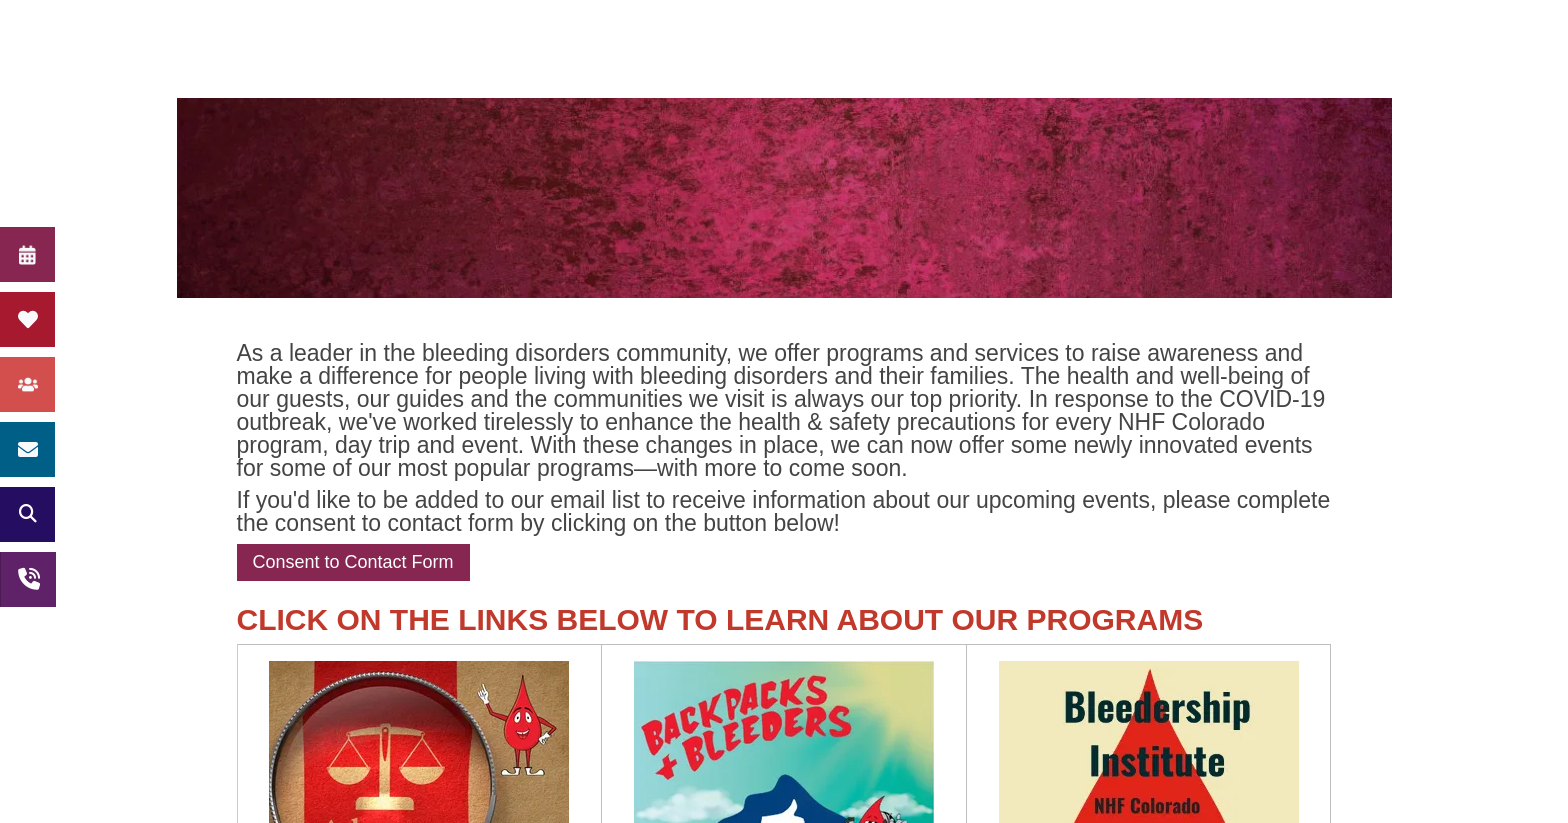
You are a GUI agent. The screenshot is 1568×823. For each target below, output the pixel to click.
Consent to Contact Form (353, 562)
